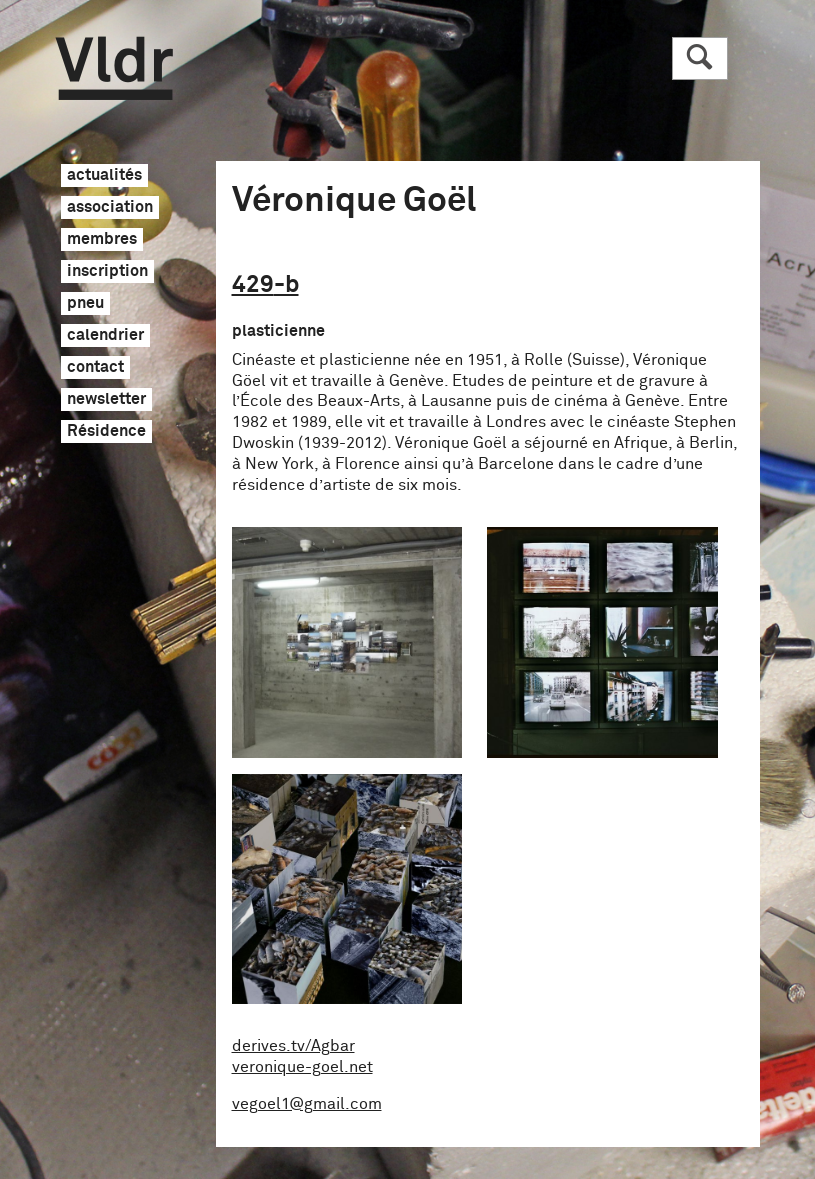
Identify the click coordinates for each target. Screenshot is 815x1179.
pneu (85, 304)
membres (102, 240)
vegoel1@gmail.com (307, 1104)
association (110, 208)
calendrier (105, 336)
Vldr (114, 68)
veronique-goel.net (302, 1067)
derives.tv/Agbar (293, 1046)
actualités (104, 176)
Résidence (106, 432)
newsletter (106, 400)
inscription (107, 272)
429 (265, 285)
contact (95, 368)
